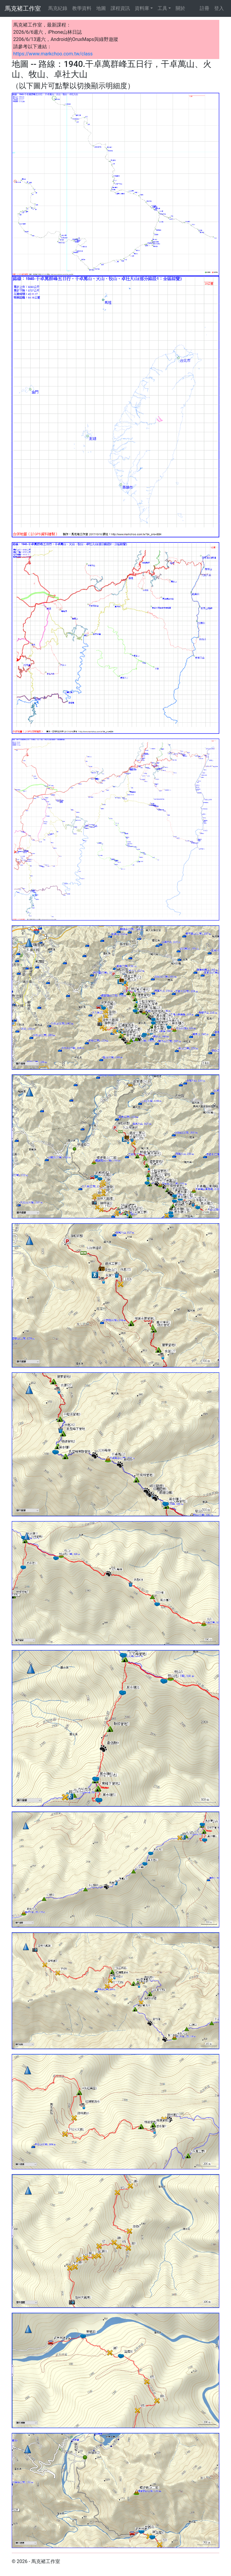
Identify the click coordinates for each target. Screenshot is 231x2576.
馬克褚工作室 (23, 8)
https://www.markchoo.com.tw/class (53, 54)
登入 (219, 8)
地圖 (101, 8)
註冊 (204, 8)
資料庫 (142, 8)
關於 (180, 8)
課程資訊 (120, 8)
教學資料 (81, 8)
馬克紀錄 (57, 8)
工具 (162, 8)
